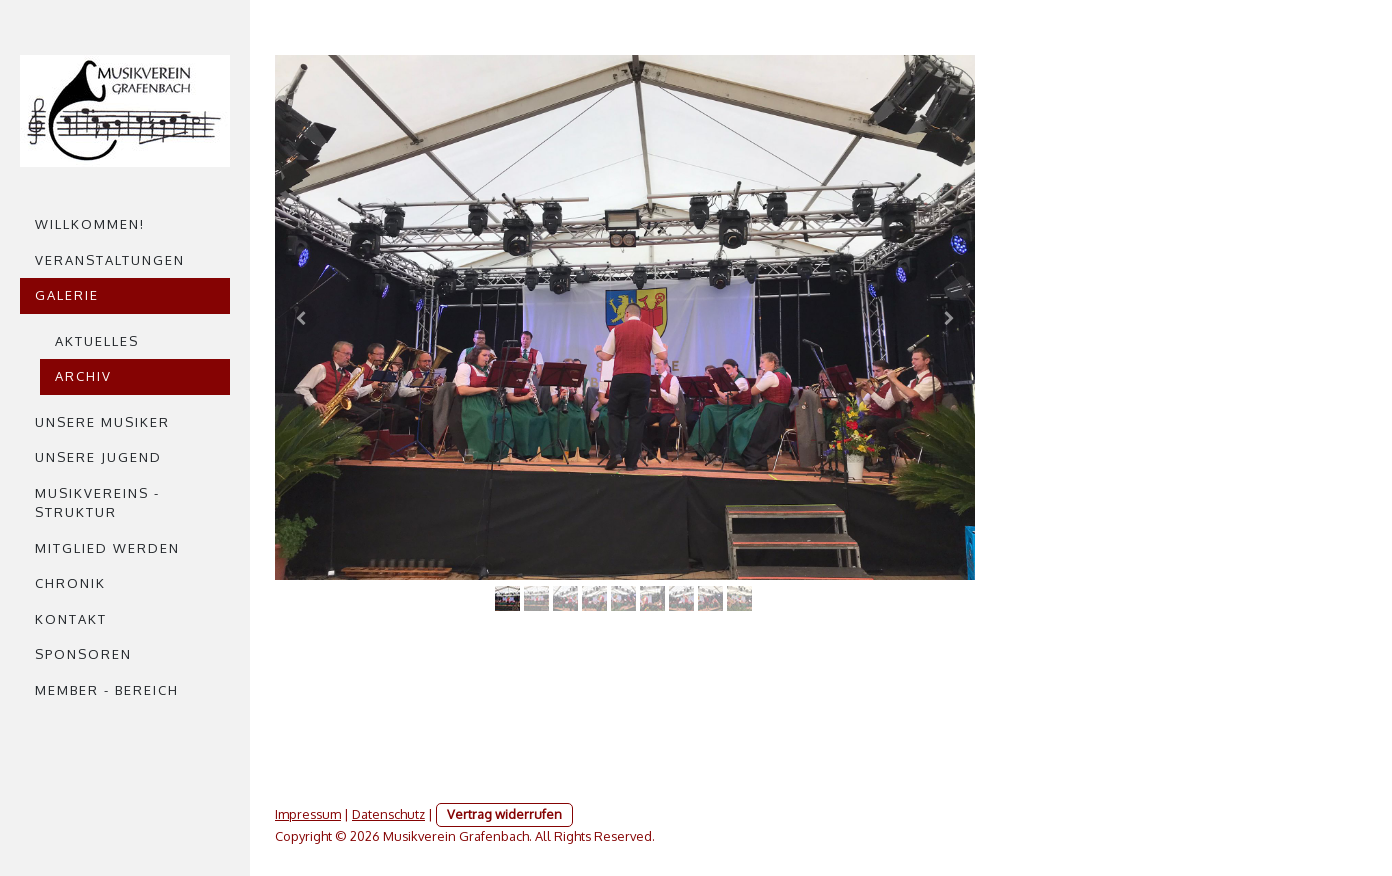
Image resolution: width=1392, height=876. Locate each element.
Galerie (67, 295)
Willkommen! (90, 224)
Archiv (83, 376)
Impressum (308, 814)
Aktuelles (97, 341)
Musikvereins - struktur (97, 503)
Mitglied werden (107, 548)
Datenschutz (388, 814)
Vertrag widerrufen (504, 814)
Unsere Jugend (98, 457)
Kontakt (71, 619)
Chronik (70, 583)
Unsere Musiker (102, 422)
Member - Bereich (107, 690)
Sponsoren (83, 654)
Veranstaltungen (110, 260)
